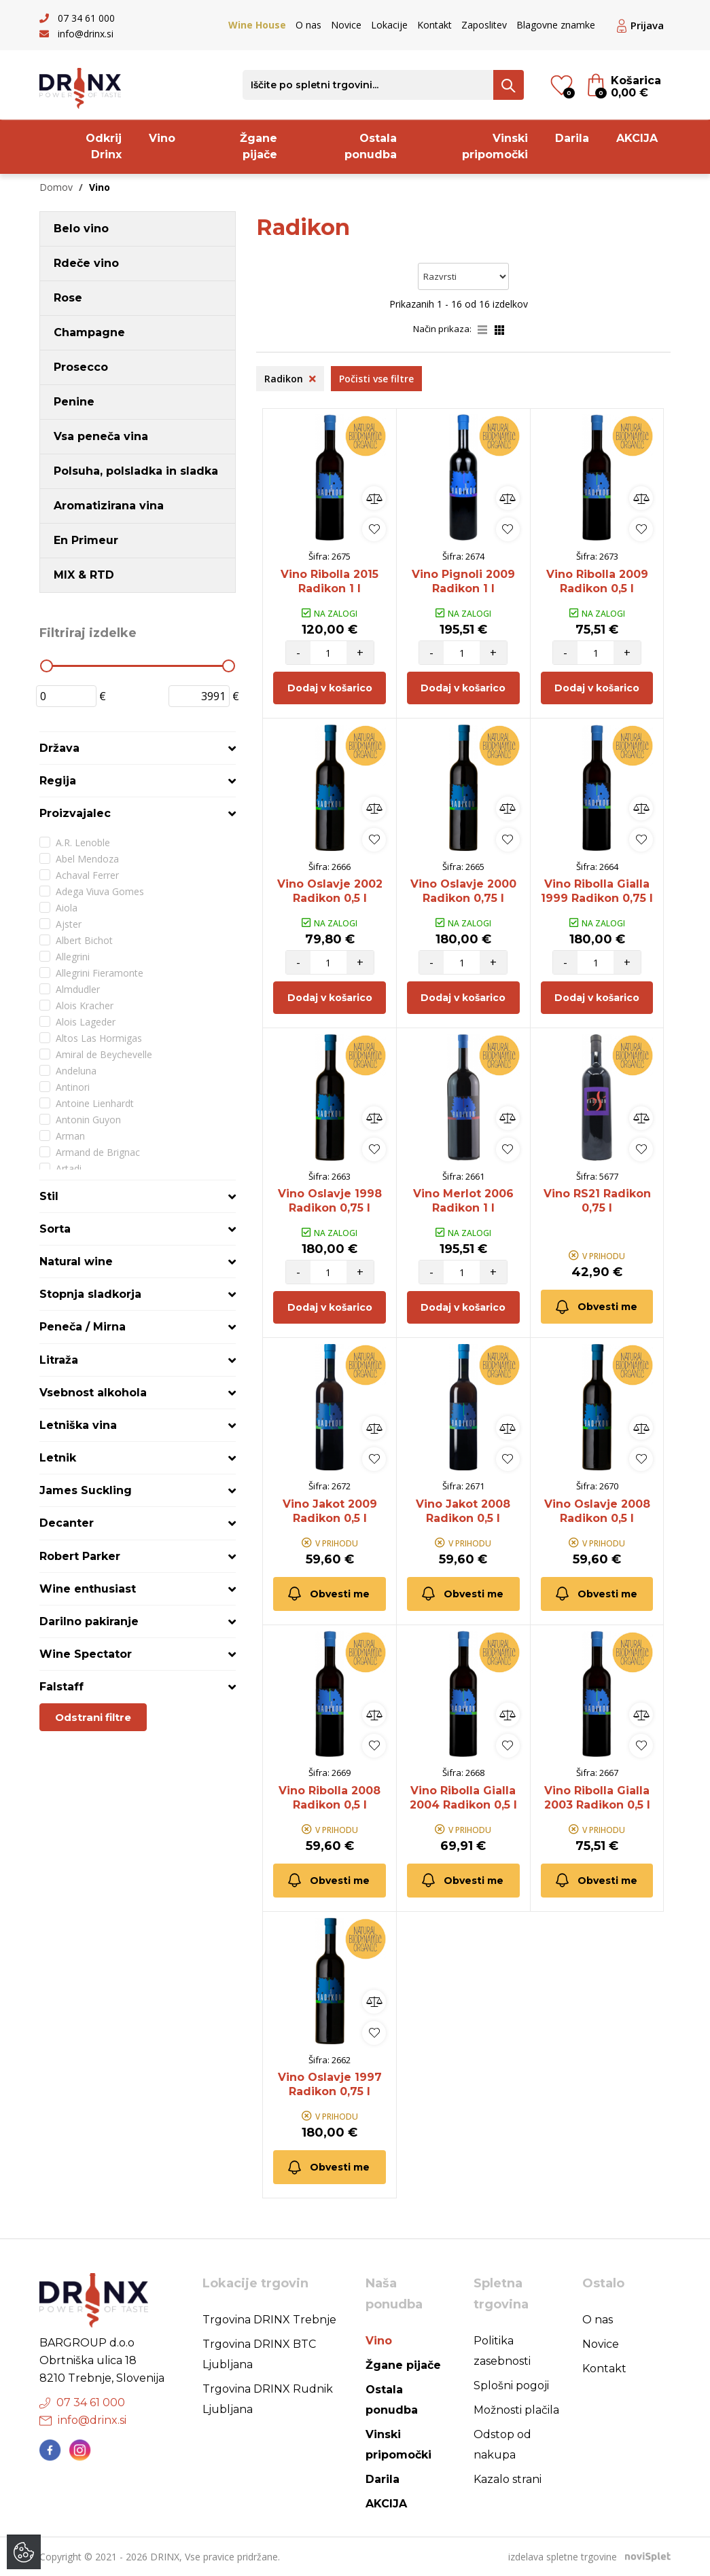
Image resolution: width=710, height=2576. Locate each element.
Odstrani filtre (93, 1717)
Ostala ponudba (370, 146)
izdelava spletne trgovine (562, 2556)
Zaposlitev (484, 24)
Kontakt (434, 24)
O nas (308, 24)
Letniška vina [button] (78, 1425)
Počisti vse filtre (376, 378)
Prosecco (81, 367)
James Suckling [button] (85, 1490)
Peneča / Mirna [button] (82, 1326)
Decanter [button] (66, 1523)
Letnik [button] (57, 1457)
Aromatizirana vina (109, 505)
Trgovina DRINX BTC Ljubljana (259, 2354)
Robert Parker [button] (79, 1556)
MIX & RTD (84, 574)
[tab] (137, 748)
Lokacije (389, 24)
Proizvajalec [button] (75, 813)
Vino (162, 138)
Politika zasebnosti (502, 2351)
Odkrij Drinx (104, 146)
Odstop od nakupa (502, 2444)
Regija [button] (57, 780)
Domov (56, 187)
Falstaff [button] (61, 1686)
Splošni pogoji (511, 2385)
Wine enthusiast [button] (87, 1588)
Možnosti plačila (516, 2409)
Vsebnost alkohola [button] (93, 1392)
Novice (346, 24)
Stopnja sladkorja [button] (90, 1294)
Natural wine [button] (76, 1261)
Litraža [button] (58, 1360)
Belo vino (81, 228)
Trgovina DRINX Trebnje (269, 2319)
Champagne (89, 332)
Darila (572, 138)
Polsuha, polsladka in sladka (136, 471)
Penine (74, 401)
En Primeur (86, 540)
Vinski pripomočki (495, 146)
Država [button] (59, 748)
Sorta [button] (55, 1228)
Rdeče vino (86, 263)
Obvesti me (595, 1307)
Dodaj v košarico (329, 688)
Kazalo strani (508, 2479)
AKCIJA (637, 138)
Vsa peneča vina (101, 436)
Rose (68, 297)
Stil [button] (48, 1196)
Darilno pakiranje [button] (89, 1621)
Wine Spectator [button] (85, 1654)
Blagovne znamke (555, 24)
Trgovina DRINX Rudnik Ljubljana (267, 2399)
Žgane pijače (258, 146)
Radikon (290, 378)
